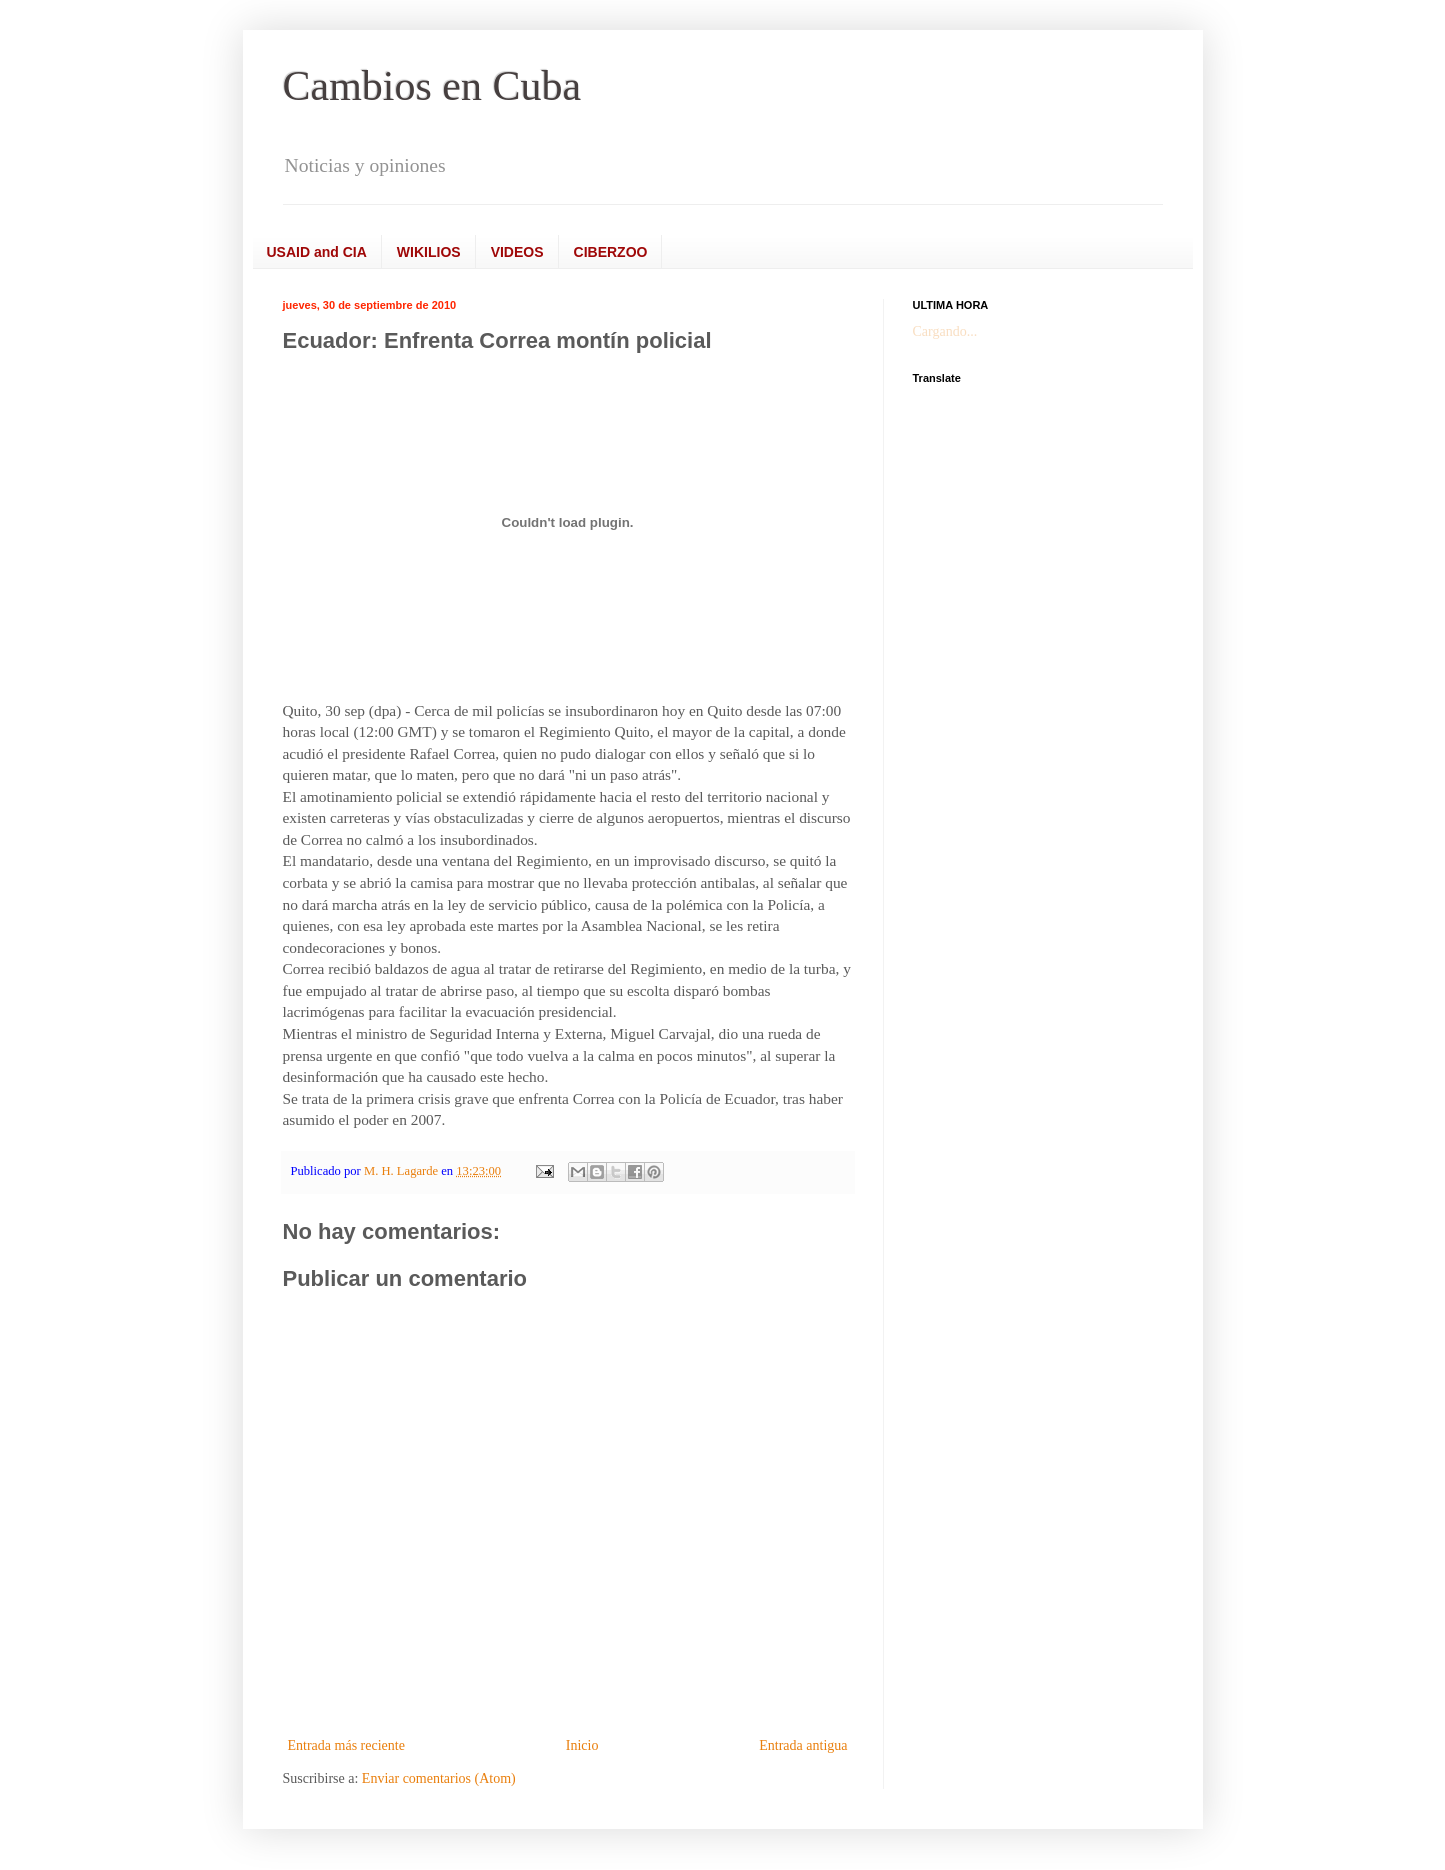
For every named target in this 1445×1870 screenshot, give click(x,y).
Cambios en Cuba (432, 86)
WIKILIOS (429, 252)
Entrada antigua (803, 1745)
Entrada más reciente (346, 1745)
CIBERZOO (611, 252)
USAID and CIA (317, 252)
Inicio (582, 1745)
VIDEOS (517, 252)
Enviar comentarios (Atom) (439, 1778)
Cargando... (945, 331)
